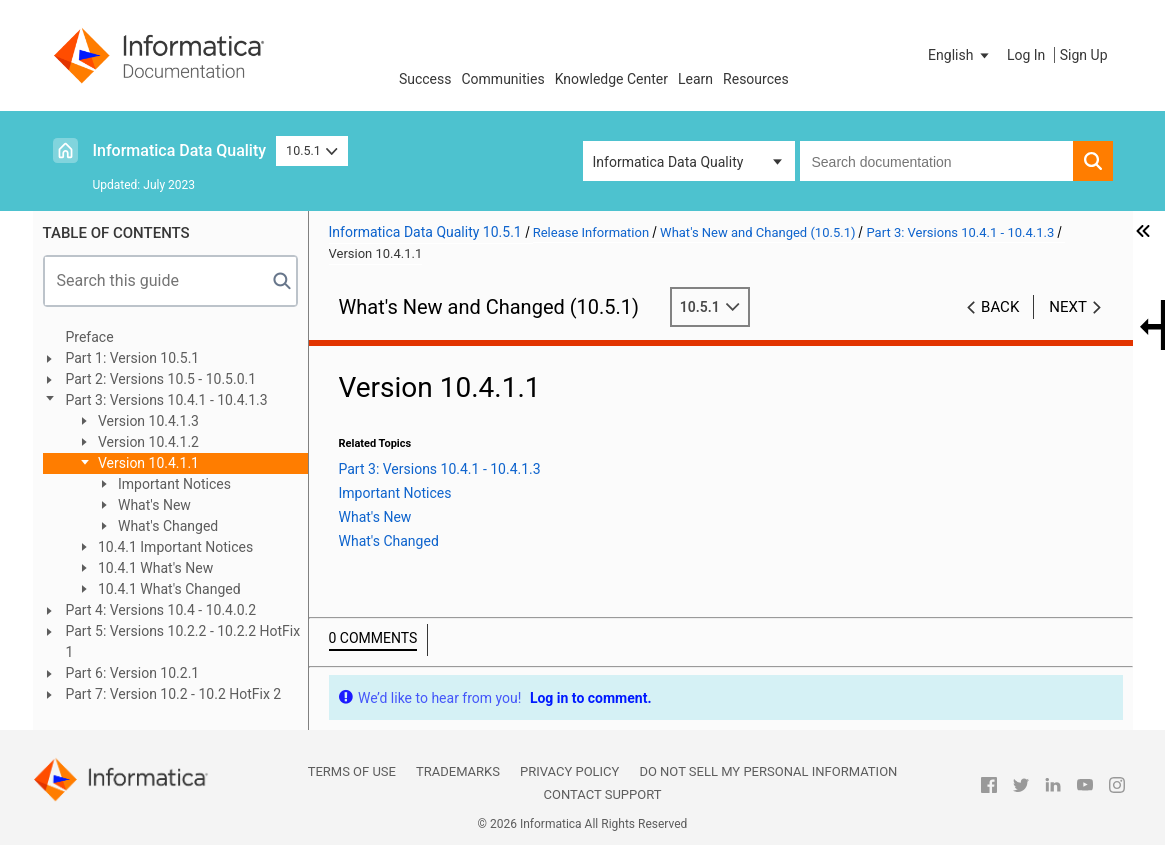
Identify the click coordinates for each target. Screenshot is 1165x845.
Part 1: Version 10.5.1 (133, 358)
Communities (503, 79)
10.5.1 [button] (312, 150)
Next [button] (1068, 307)
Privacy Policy (569, 771)
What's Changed (167, 526)
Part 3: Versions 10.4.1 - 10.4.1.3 (167, 400)
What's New (153, 505)
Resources (756, 79)
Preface (90, 337)
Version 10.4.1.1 (147, 463)
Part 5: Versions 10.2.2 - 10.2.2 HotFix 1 (183, 641)
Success (425, 79)
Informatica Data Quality (180, 150)
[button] (960, 55)
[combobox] (936, 161)
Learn (695, 79)
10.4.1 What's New (154, 568)
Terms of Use (352, 771)
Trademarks (458, 771)
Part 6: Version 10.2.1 (133, 673)
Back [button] (1000, 307)
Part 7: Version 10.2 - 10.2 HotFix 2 (174, 694)
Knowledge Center (611, 79)
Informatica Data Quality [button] (668, 162)
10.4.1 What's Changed (168, 589)
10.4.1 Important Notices (174, 547)
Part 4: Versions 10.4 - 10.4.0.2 (161, 610)
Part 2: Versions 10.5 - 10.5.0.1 (161, 379)
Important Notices (173, 484)
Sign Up (1084, 55)
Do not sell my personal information (768, 771)
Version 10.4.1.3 (147, 421)
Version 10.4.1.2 (147, 442)
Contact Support (603, 794)
